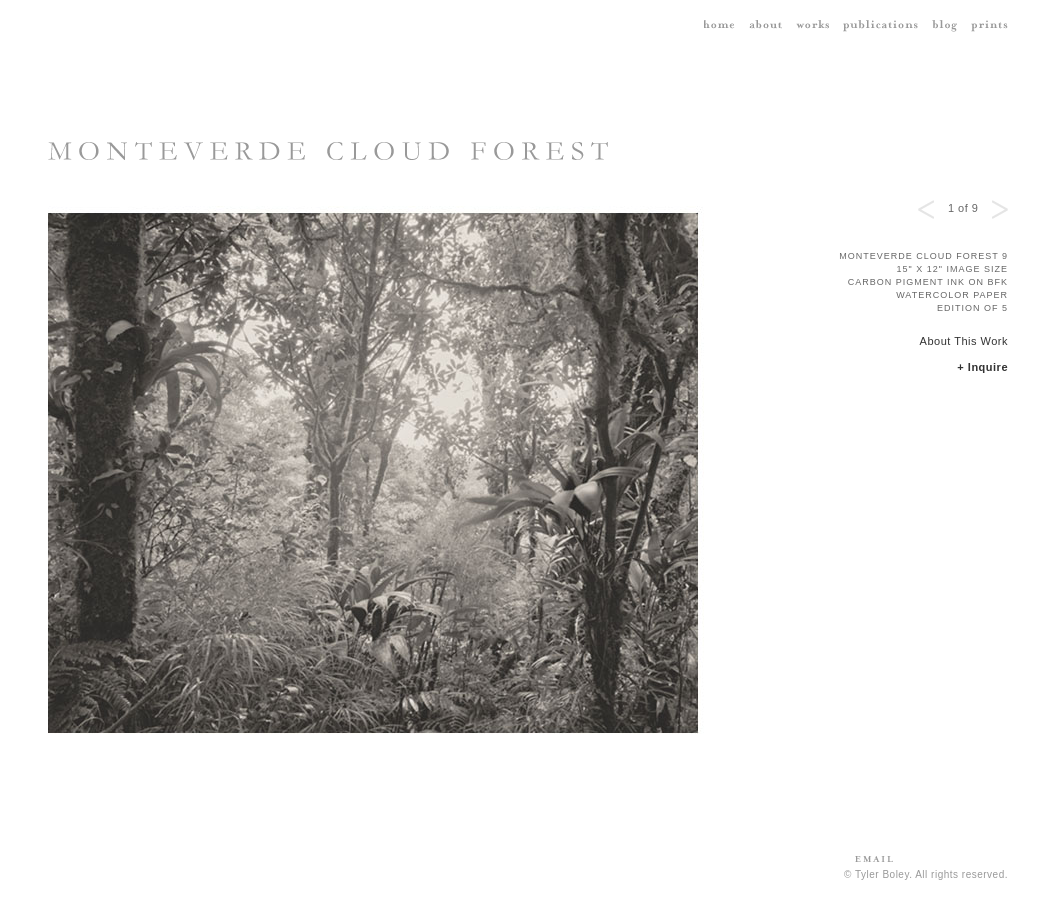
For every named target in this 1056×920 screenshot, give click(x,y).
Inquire (988, 367)
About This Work (964, 341)
